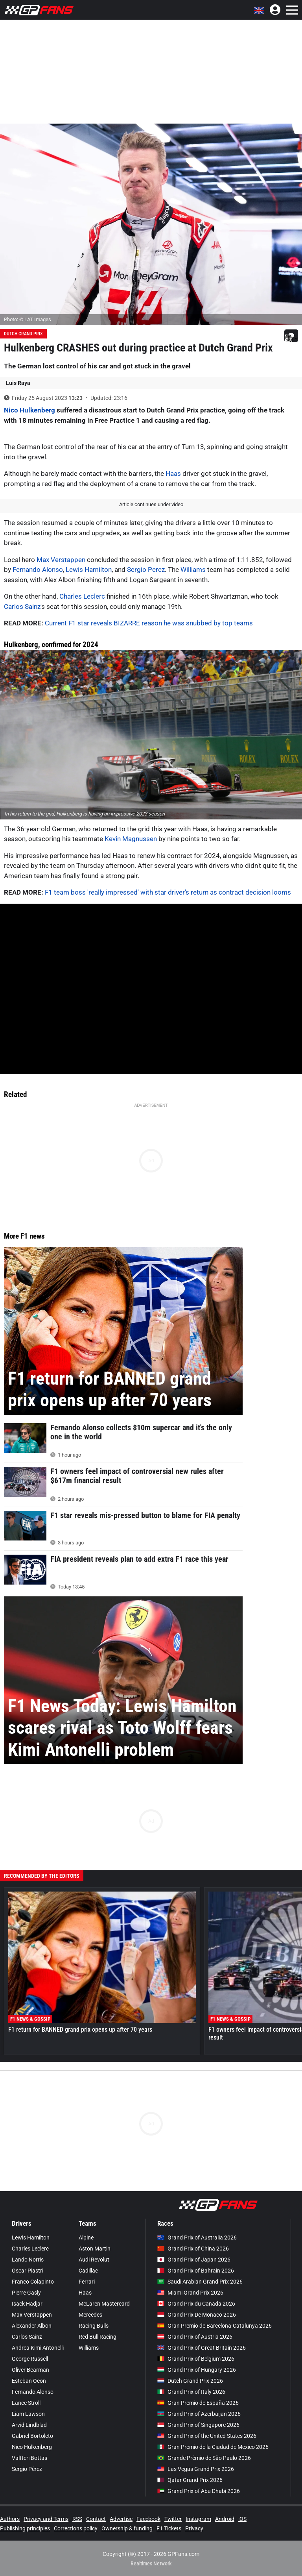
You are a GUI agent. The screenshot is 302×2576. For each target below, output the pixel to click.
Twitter (173, 2519)
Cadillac (88, 2270)
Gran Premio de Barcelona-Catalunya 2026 (214, 2326)
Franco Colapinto (33, 2281)
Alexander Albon (32, 2326)
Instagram (198, 2519)
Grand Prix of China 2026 (193, 2248)
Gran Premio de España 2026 (198, 2403)
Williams (193, 569)
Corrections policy (76, 2528)
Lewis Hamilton (89, 569)
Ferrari (87, 2281)
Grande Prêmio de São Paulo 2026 (204, 2458)
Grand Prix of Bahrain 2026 (195, 2270)
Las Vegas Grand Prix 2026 (195, 2469)
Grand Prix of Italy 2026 (191, 2392)
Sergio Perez (146, 569)
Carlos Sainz (22, 606)
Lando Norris (28, 2259)
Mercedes (90, 2315)
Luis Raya (18, 383)
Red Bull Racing (97, 2337)
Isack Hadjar (27, 2303)
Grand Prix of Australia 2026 (197, 2237)
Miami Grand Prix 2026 (190, 2292)
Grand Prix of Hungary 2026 (196, 2370)
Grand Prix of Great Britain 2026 (201, 2348)
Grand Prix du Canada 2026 (196, 2303)
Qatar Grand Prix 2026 (190, 2480)
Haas (173, 473)
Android (224, 2519)
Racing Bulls (94, 2326)
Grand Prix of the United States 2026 (206, 2436)
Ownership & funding (127, 2528)
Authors (10, 2519)
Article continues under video (151, 504)
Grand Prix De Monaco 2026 (196, 2315)
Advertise (121, 2519)
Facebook (148, 2519)
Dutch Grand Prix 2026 (190, 2381)
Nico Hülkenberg (32, 2447)
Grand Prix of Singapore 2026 (198, 2425)
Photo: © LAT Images (27, 319)
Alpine (86, 2237)
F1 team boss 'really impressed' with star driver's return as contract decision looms (168, 892)
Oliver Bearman (30, 2370)
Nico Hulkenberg (29, 410)
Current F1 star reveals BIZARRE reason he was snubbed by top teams (149, 623)
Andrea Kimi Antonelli (38, 2348)
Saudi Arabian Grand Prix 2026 (200, 2281)
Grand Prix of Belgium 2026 (195, 2359)
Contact (96, 2519)
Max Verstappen (61, 560)
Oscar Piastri (27, 2270)
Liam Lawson (28, 2414)
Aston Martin (94, 2248)
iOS (242, 2519)
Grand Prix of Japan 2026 (193, 2259)
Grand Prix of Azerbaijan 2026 (199, 2414)
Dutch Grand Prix (23, 334)
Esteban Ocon (29, 2381)
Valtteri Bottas (29, 2458)
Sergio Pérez (27, 2469)
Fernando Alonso (38, 569)
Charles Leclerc (82, 596)
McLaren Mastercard (104, 2303)
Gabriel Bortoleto (32, 2436)
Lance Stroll (26, 2403)
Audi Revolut (94, 2259)
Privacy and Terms (46, 2519)
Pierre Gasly (26, 2292)
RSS (77, 2519)
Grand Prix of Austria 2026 (194, 2337)
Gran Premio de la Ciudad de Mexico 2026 (213, 2447)
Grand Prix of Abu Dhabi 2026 (198, 2491)
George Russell (30, 2359)
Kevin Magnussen (131, 839)
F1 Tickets (169, 2528)
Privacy (194, 2528)
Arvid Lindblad (29, 2425)
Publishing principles (25, 2528)
